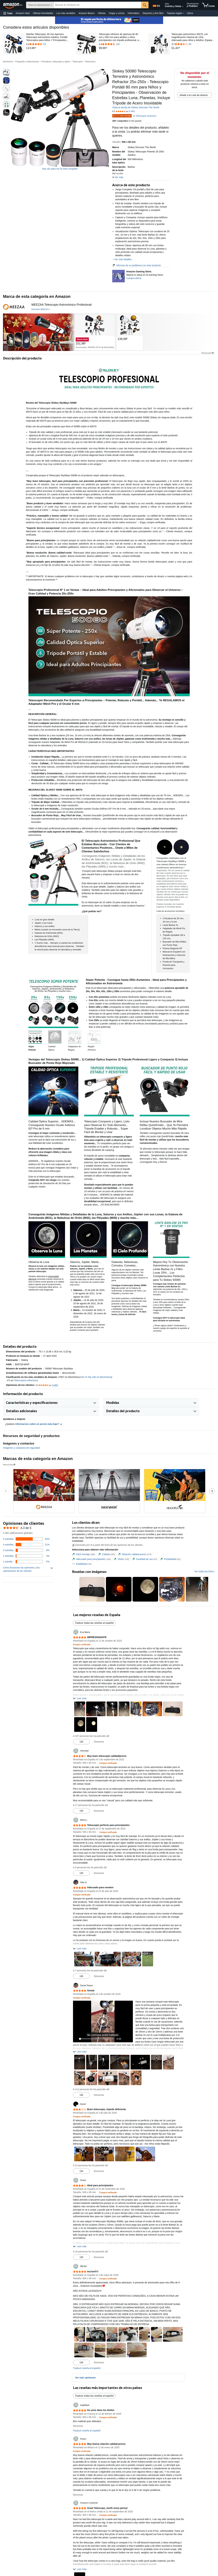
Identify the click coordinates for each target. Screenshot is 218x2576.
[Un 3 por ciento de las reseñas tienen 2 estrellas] (26, 1556)
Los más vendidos (66, 13)
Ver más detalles (123, 259)
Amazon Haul (23, 13)
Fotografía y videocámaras (27, 61)
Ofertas (102, 13)
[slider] (97, 2038)
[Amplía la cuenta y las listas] (182, 6)
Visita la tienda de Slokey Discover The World (135, 107)
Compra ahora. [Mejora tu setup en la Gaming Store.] (134, 278)
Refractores (90, 61)
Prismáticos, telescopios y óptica (55, 61)
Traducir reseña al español (86, 2368)
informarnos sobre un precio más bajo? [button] (38, 1424)
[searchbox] (97, 5)
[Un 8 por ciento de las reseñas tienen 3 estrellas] (26, 1550)
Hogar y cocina (116, 13)
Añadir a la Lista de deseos (194, 95)
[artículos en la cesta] (208, 5)
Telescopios (77, 61)
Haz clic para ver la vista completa (59, 168)
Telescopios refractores (26, 1380)
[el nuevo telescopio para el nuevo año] (38, 332)
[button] (8, 13)
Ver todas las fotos (204, 1571)
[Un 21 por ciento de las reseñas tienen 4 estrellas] (26, 1544)
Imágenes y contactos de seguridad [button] (21, 1447)
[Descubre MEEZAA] (40, 309)
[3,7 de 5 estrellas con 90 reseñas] (193, 44)
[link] (48, 48)
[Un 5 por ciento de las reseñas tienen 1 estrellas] (26, 1561)
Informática (133, 13)
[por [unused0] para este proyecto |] (14, 307)
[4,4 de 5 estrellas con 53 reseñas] (48, 44)
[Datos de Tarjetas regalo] (183, 13)
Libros (190, 13)
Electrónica (8, 61)
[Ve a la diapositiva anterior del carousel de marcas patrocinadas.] (6, 1490)
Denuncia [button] (99, 1741)
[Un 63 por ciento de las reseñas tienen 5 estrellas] (26, 1539)
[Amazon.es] (13, 5)
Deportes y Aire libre (153, 13)
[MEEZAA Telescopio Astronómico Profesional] (61, 305)
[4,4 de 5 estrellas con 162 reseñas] (120, 44)
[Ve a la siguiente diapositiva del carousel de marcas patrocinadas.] (212, 1490)
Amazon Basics (86, 13)
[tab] (83, 1554)
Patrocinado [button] (207, 353)
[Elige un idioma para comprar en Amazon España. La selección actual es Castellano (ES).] (156, 5)
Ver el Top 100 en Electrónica (96, 1377)
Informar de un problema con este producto (136, 265)
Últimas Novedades (43, 13)
